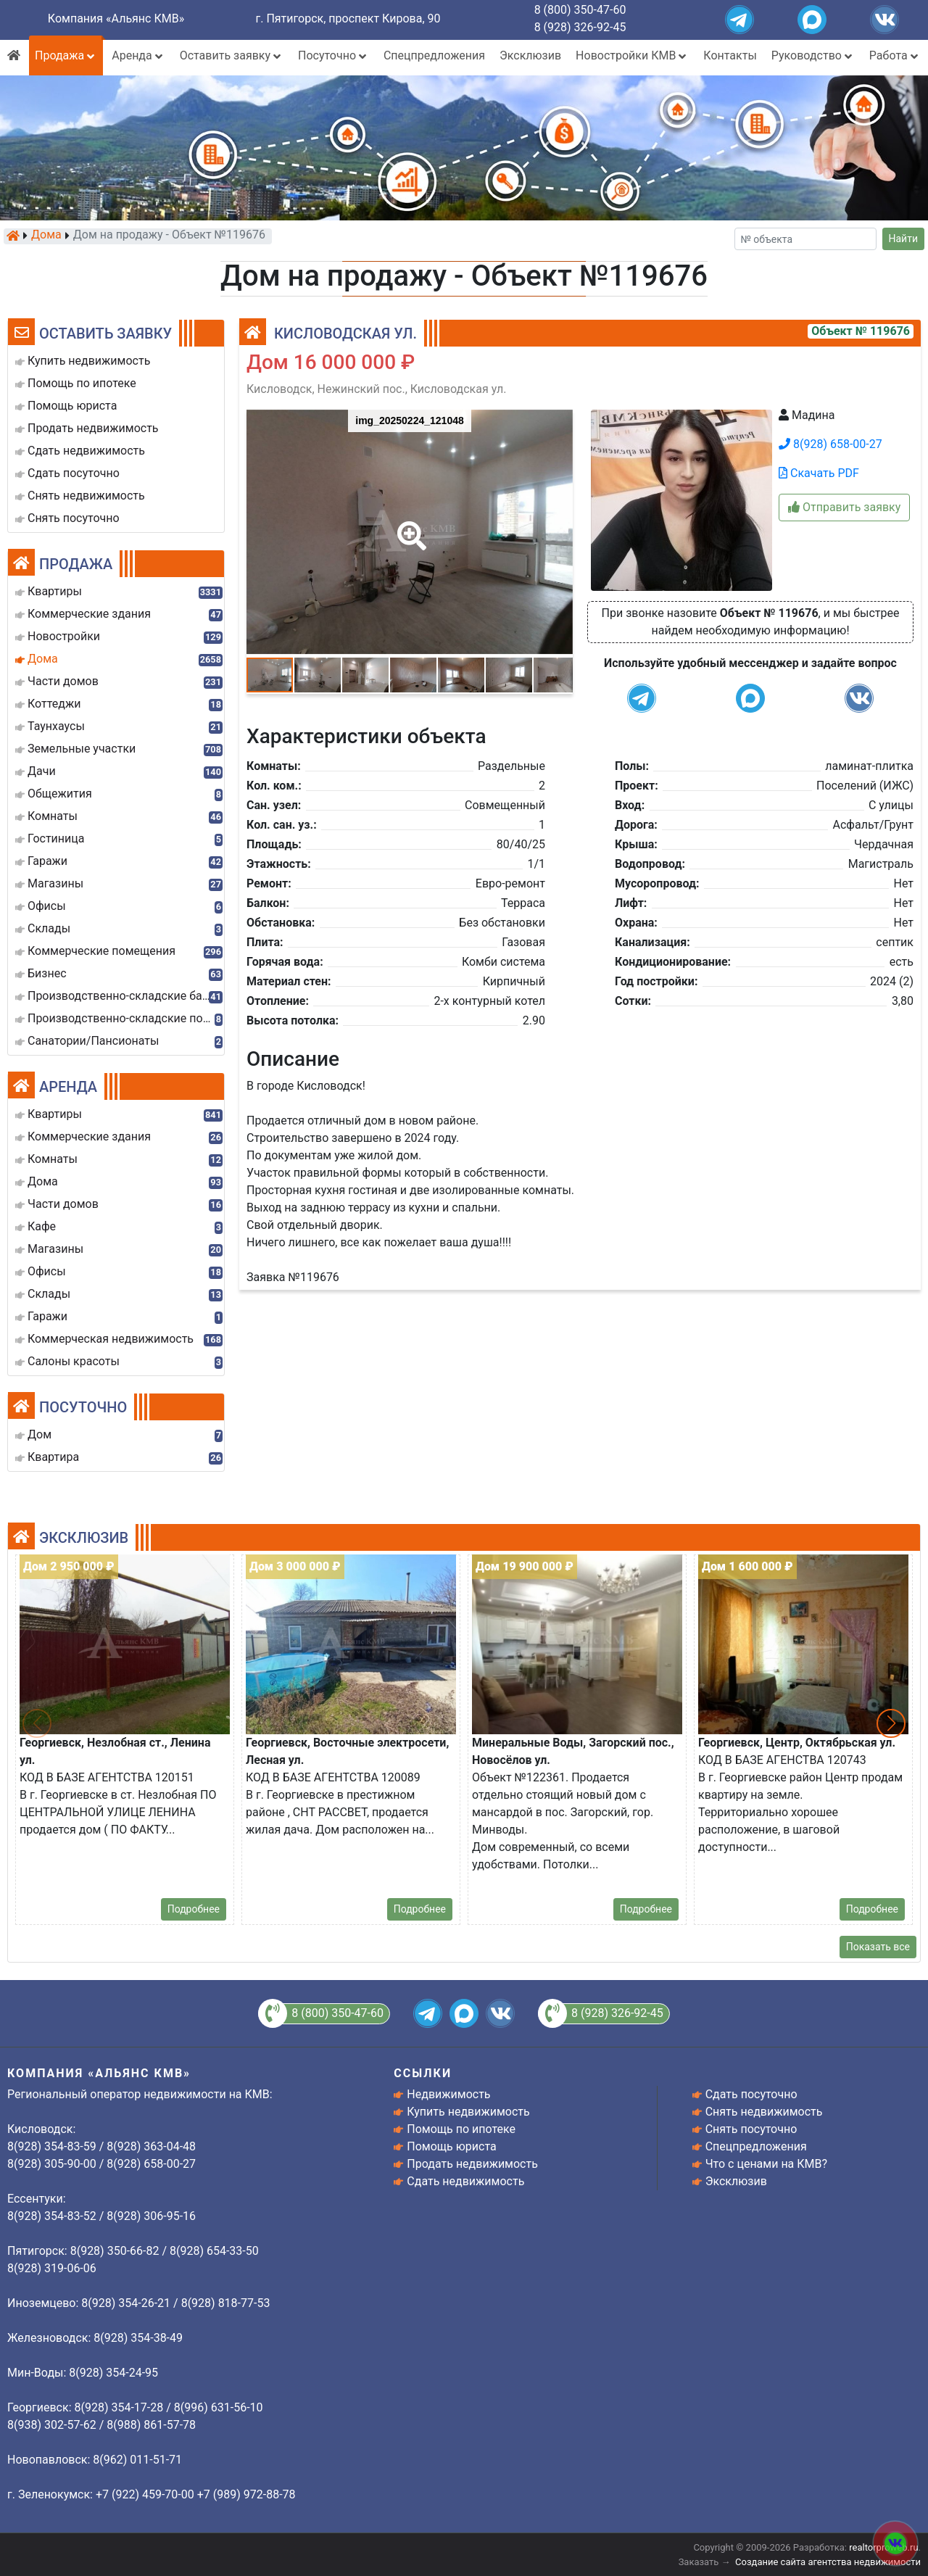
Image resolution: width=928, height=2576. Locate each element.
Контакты (729, 55)
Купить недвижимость (468, 2112)
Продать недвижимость (472, 2164)
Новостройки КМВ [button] (632, 55)
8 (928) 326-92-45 (580, 27)
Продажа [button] (66, 55)
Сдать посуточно (751, 2094)
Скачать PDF (819, 473)
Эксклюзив (530, 55)
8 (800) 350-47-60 (580, 10)
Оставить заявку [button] (231, 55)
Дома (46, 235)
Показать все (878, 1946)
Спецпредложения (434, 55)
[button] (408, 525)
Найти (904, 238)
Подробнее (193, 1909)
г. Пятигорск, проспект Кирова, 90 (348, 18)
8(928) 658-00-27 (830, 444)
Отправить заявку (844, 507)
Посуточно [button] (333, 55)
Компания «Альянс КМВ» (116, 18)
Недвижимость (448, 2094)
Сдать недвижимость (465, 2181)
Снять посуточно (751, 2129)
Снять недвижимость (764, 2112)
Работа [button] (895, 55)
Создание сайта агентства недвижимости (828, 2561)
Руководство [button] (813, 55)
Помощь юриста (451, 2146)
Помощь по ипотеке (461, 2129)
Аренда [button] (138, 55)
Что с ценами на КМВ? (766, 2164)
